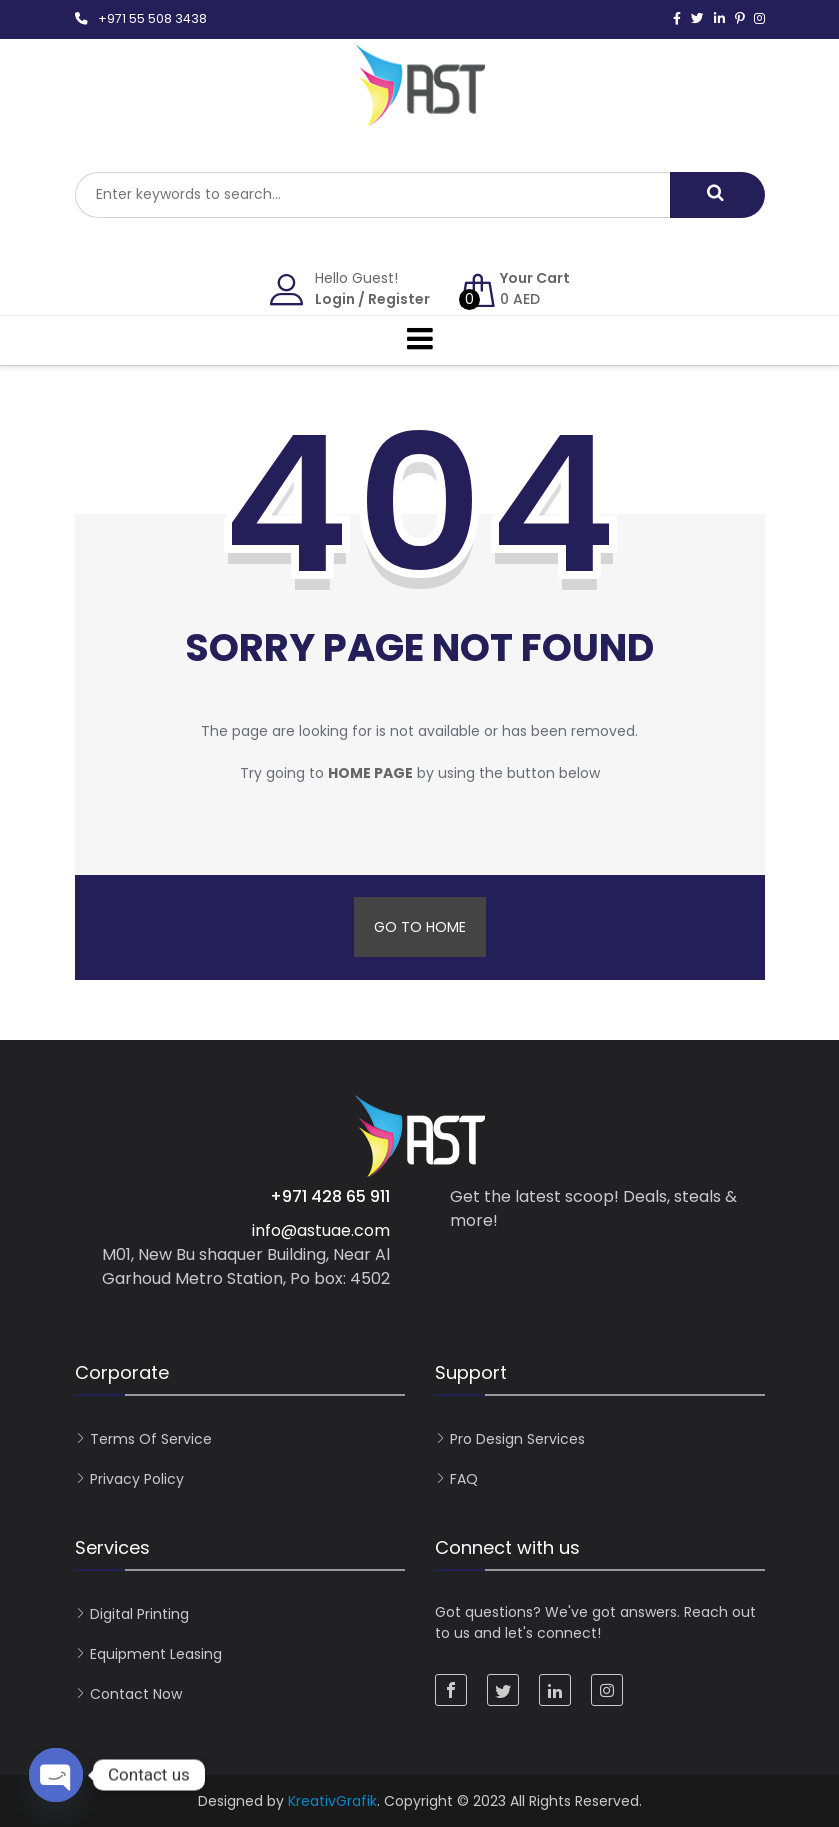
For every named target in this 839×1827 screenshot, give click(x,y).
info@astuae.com (321, 1230)
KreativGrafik (332, 1801)
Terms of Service (151, 1439)
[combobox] (372, 195)
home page (370, 773)
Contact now (136, 1694)
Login (335, 299)
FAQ (464, 1479)
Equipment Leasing (156, 1654)
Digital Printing (139, 1614)
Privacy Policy (137, 1479)
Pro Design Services (517, 1439)
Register (399, 299)
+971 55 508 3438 (152, 18)
